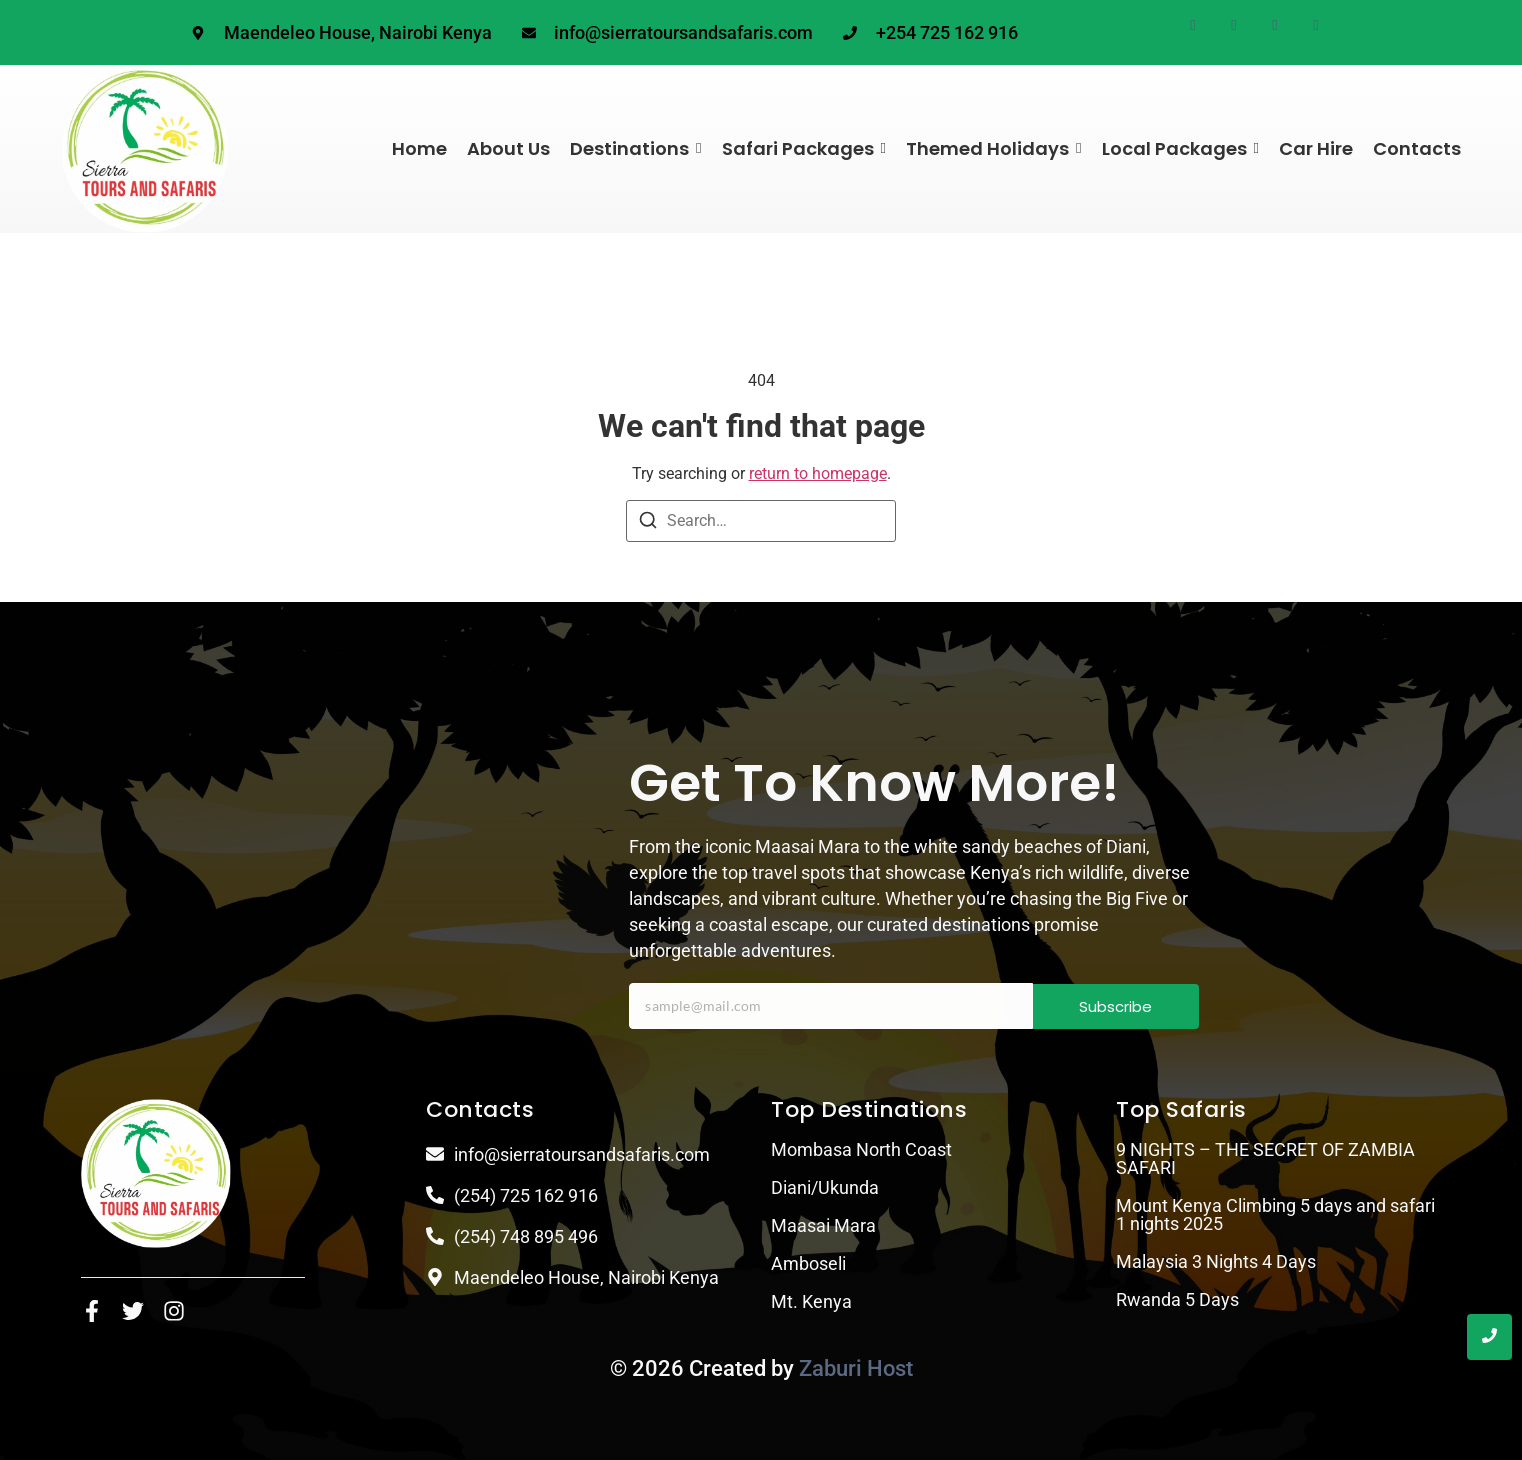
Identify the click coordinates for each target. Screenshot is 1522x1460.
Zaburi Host (856, 1368)
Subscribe (1115, 1006)
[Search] (648, 523)
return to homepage (818, 473)
